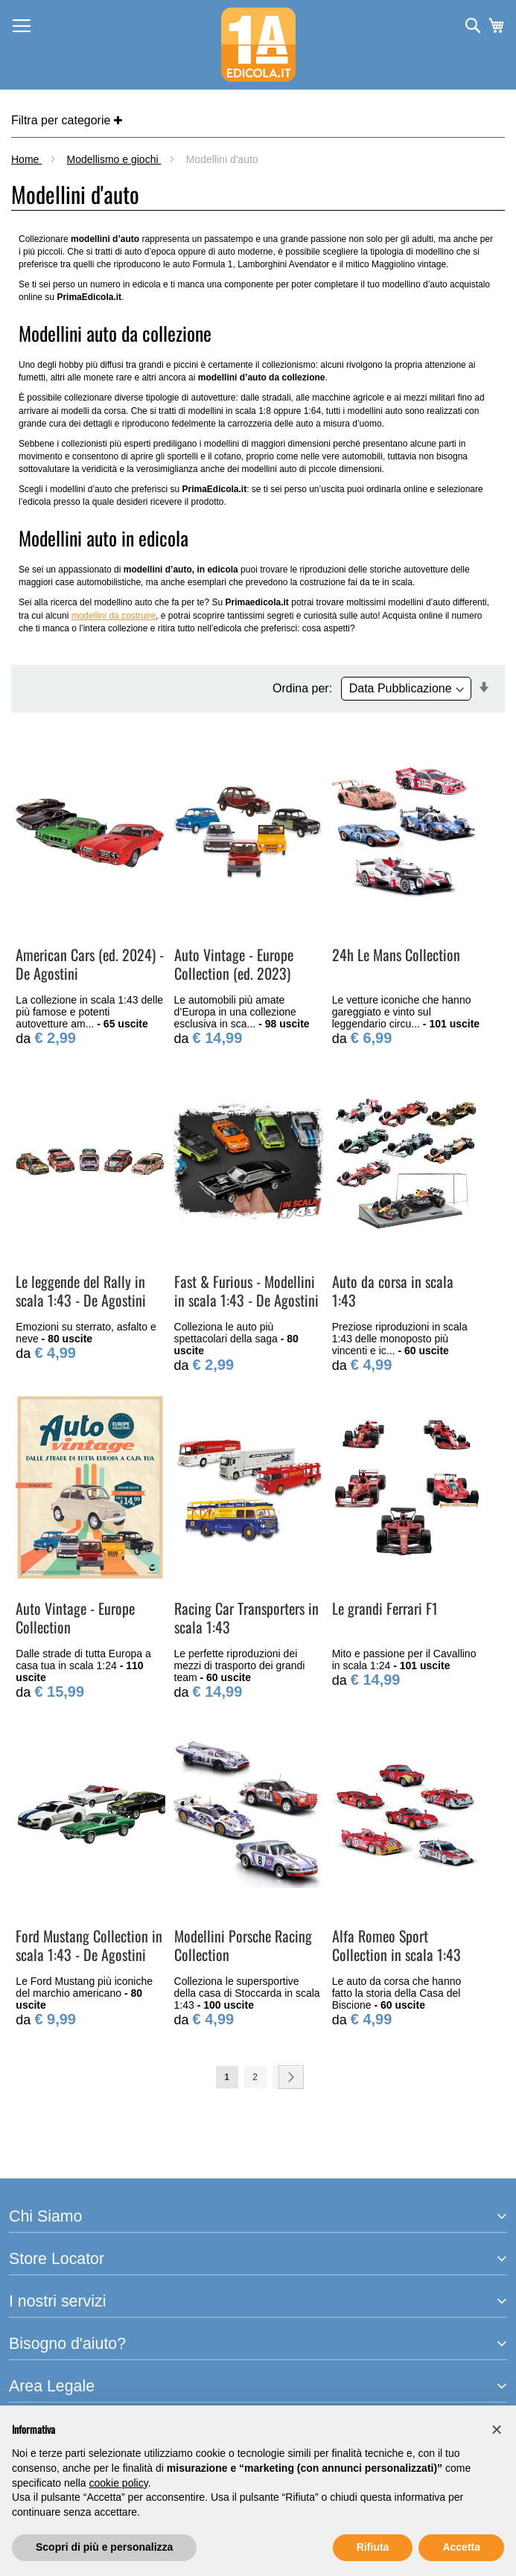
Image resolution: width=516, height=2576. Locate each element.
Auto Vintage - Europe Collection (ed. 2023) (233, 963)
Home (26, 159)
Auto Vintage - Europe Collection (75, 1617)
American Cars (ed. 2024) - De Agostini (90, 963)
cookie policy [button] (118, 2483)
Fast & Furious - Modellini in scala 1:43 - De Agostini (246, 1290)
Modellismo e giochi (114, 159)
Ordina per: (302, 688)
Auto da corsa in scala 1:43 (392, 1290)
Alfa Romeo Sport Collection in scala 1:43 (396, 1945)
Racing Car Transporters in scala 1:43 (246, 1617)
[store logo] (258, 44)
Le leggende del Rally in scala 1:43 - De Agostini (81, 1290)
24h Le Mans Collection (396, 954)
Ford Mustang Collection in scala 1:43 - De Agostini (89, 1945)
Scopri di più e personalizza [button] (104, 2547)
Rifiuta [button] (373, 2547)
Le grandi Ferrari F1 (385, 1608)
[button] (497, 2429)
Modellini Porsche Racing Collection (243, 1945)
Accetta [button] (461, 2547)
